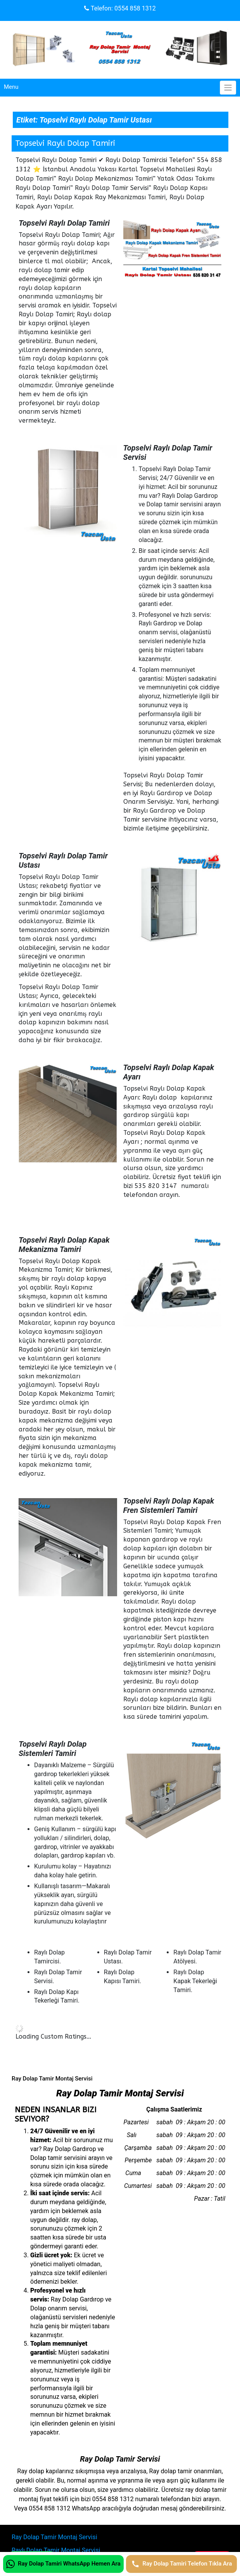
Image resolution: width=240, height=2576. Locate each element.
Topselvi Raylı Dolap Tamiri (65, 143)
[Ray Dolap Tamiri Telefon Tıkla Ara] (181, 2564)
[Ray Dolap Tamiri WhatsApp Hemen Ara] (63, 2564)
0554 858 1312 (135, 8)
